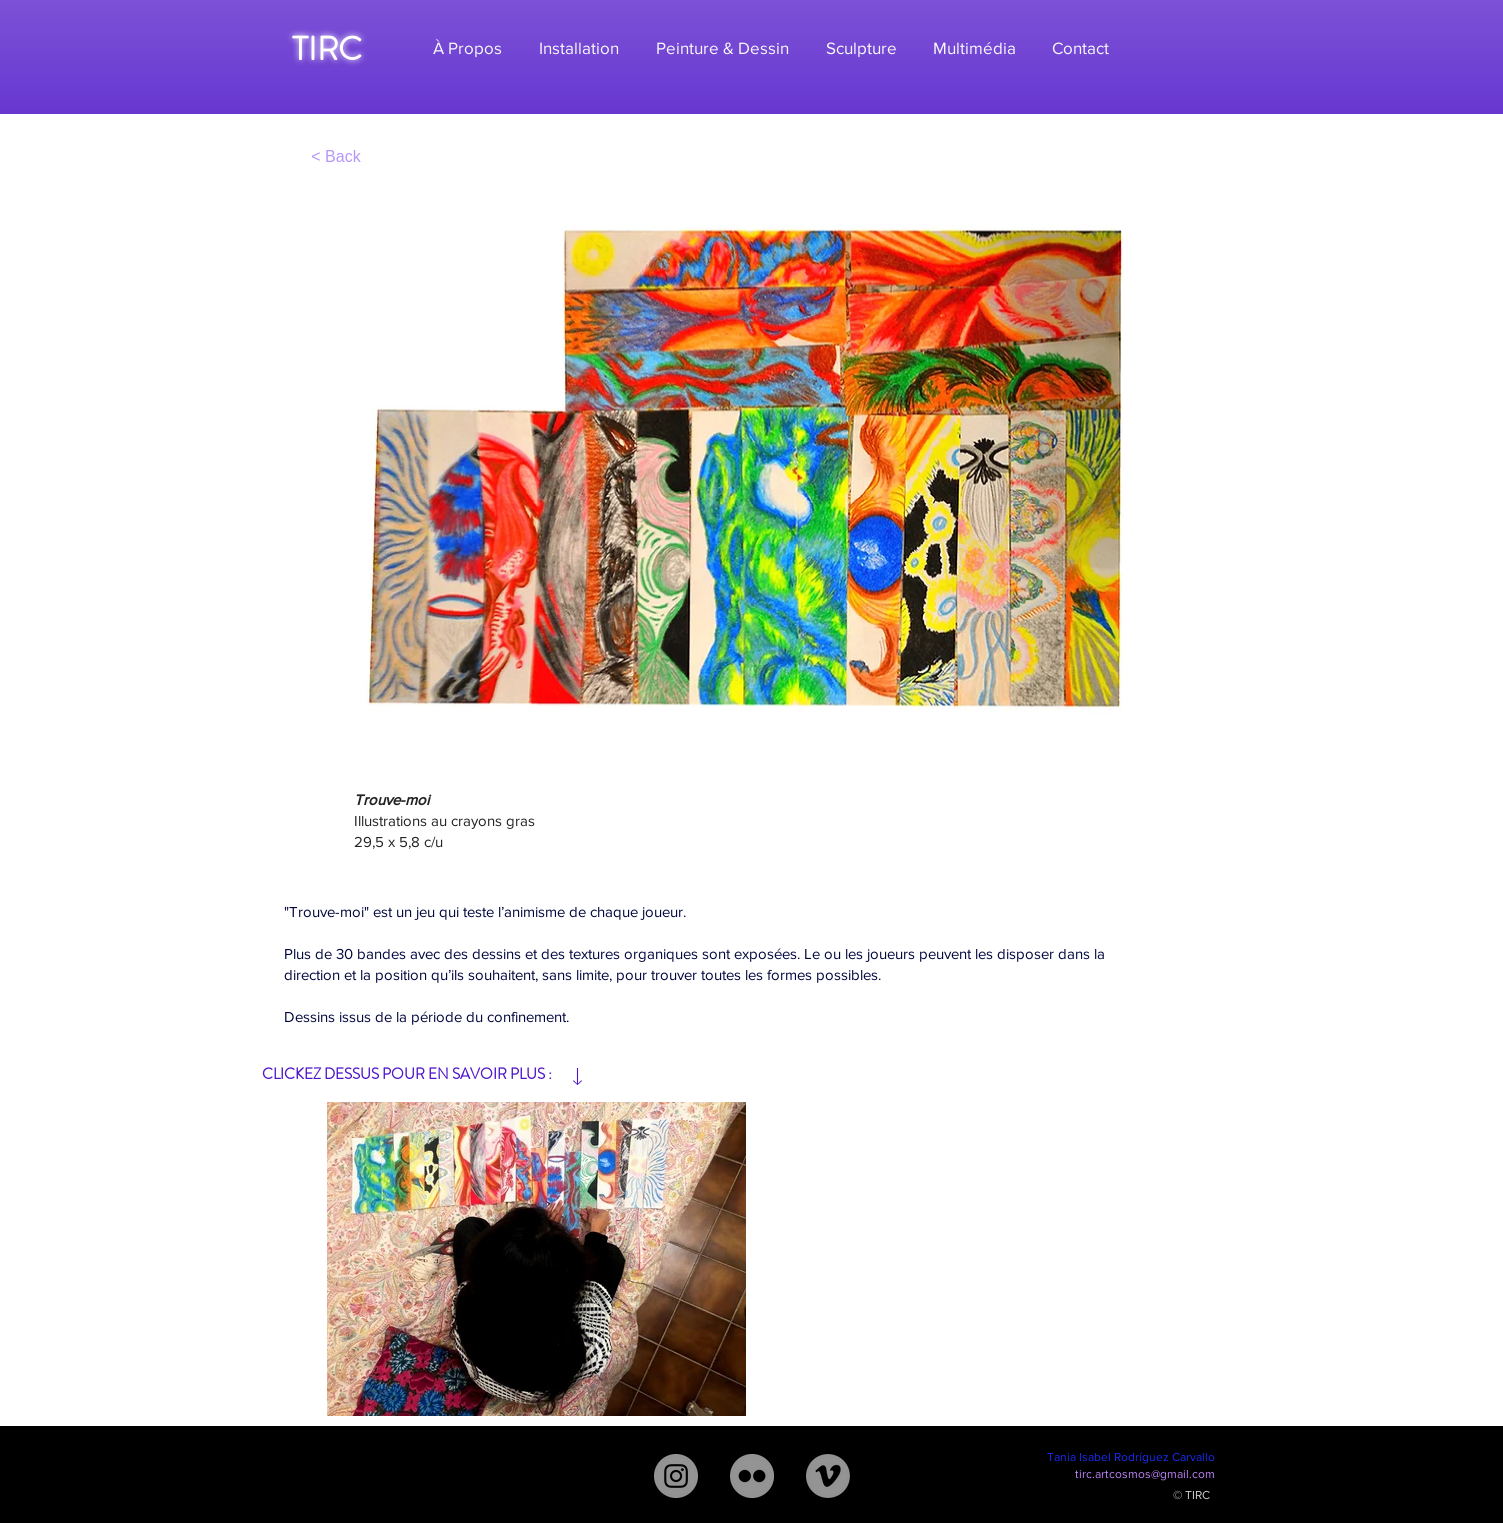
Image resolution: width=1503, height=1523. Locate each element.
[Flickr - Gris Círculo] (752, 1476)
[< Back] (336, 156)
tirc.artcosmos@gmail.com (1145, 1474)
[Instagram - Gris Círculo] (676, 1476)
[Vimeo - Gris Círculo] (828, 1476)
